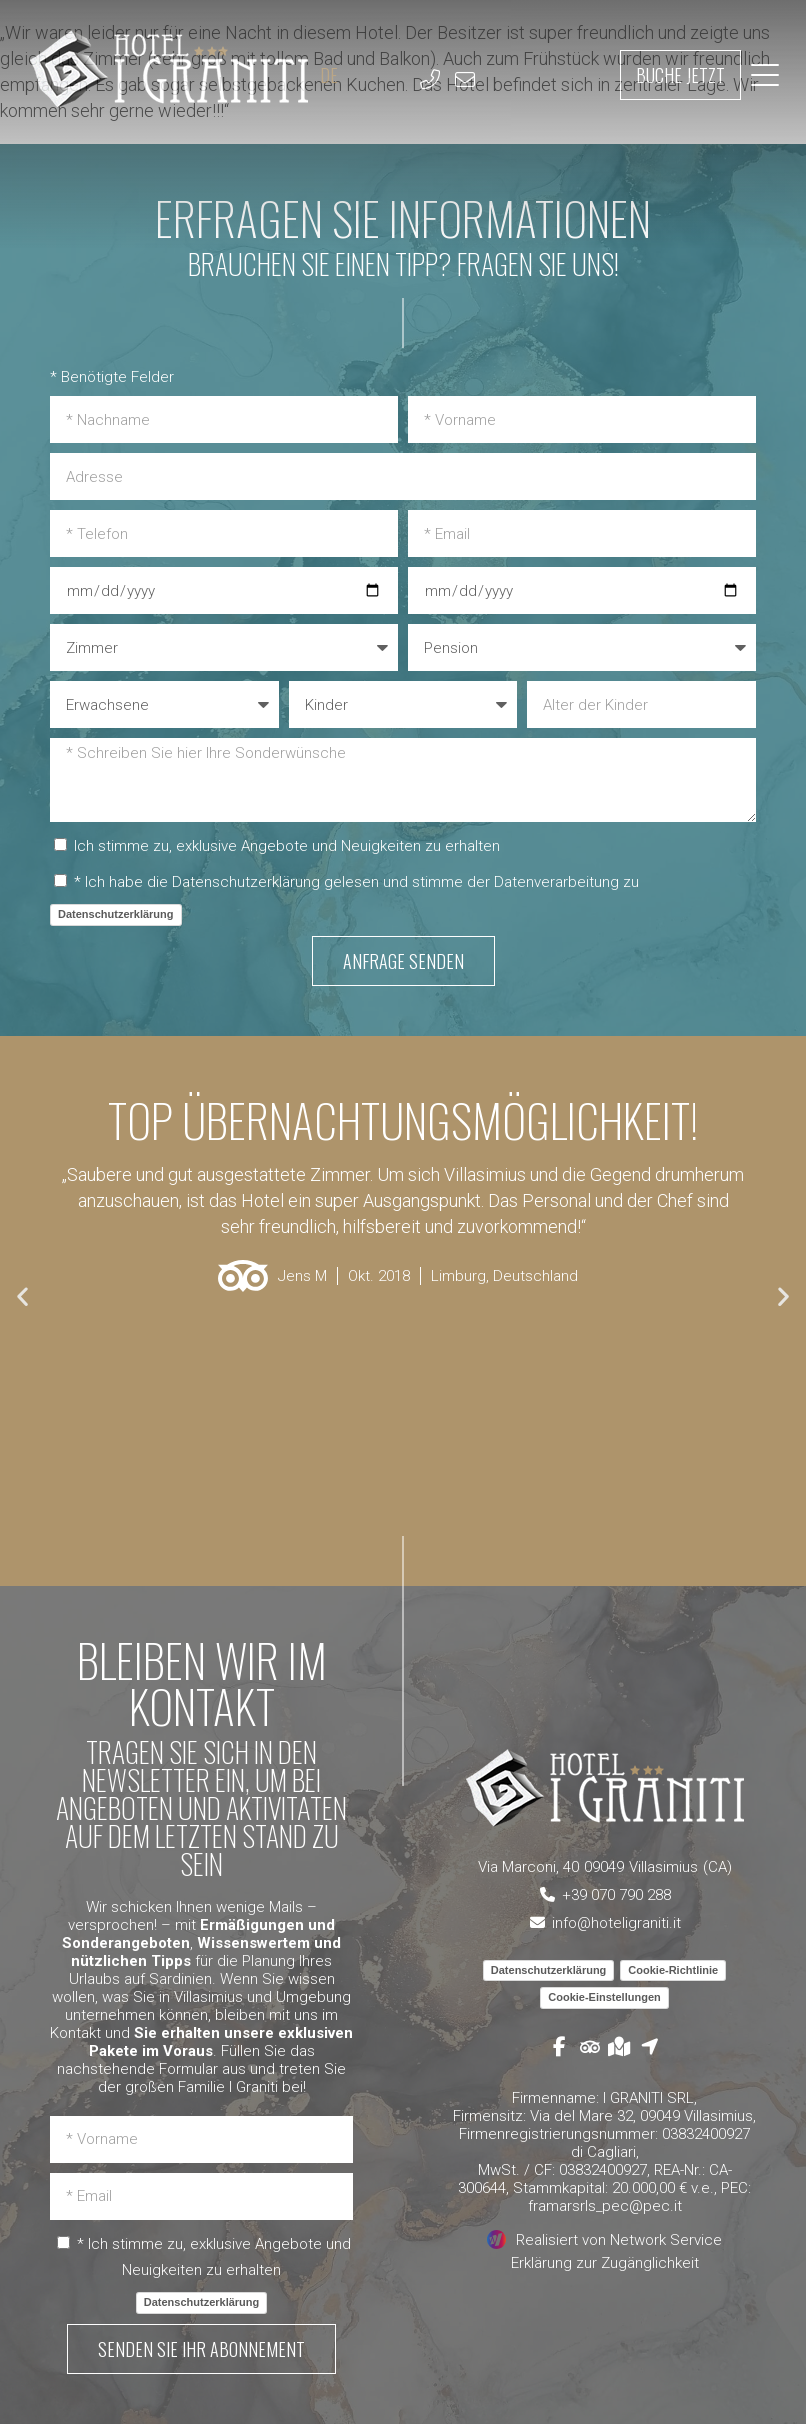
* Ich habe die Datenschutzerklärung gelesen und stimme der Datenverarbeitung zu (356, 882)
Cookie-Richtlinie (673, 1970)
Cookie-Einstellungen (604, 1997)
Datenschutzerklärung (116, 914)
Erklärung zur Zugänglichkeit (605, 2263)
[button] (22, 1295)
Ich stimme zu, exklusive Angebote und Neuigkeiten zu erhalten (287, 846)
